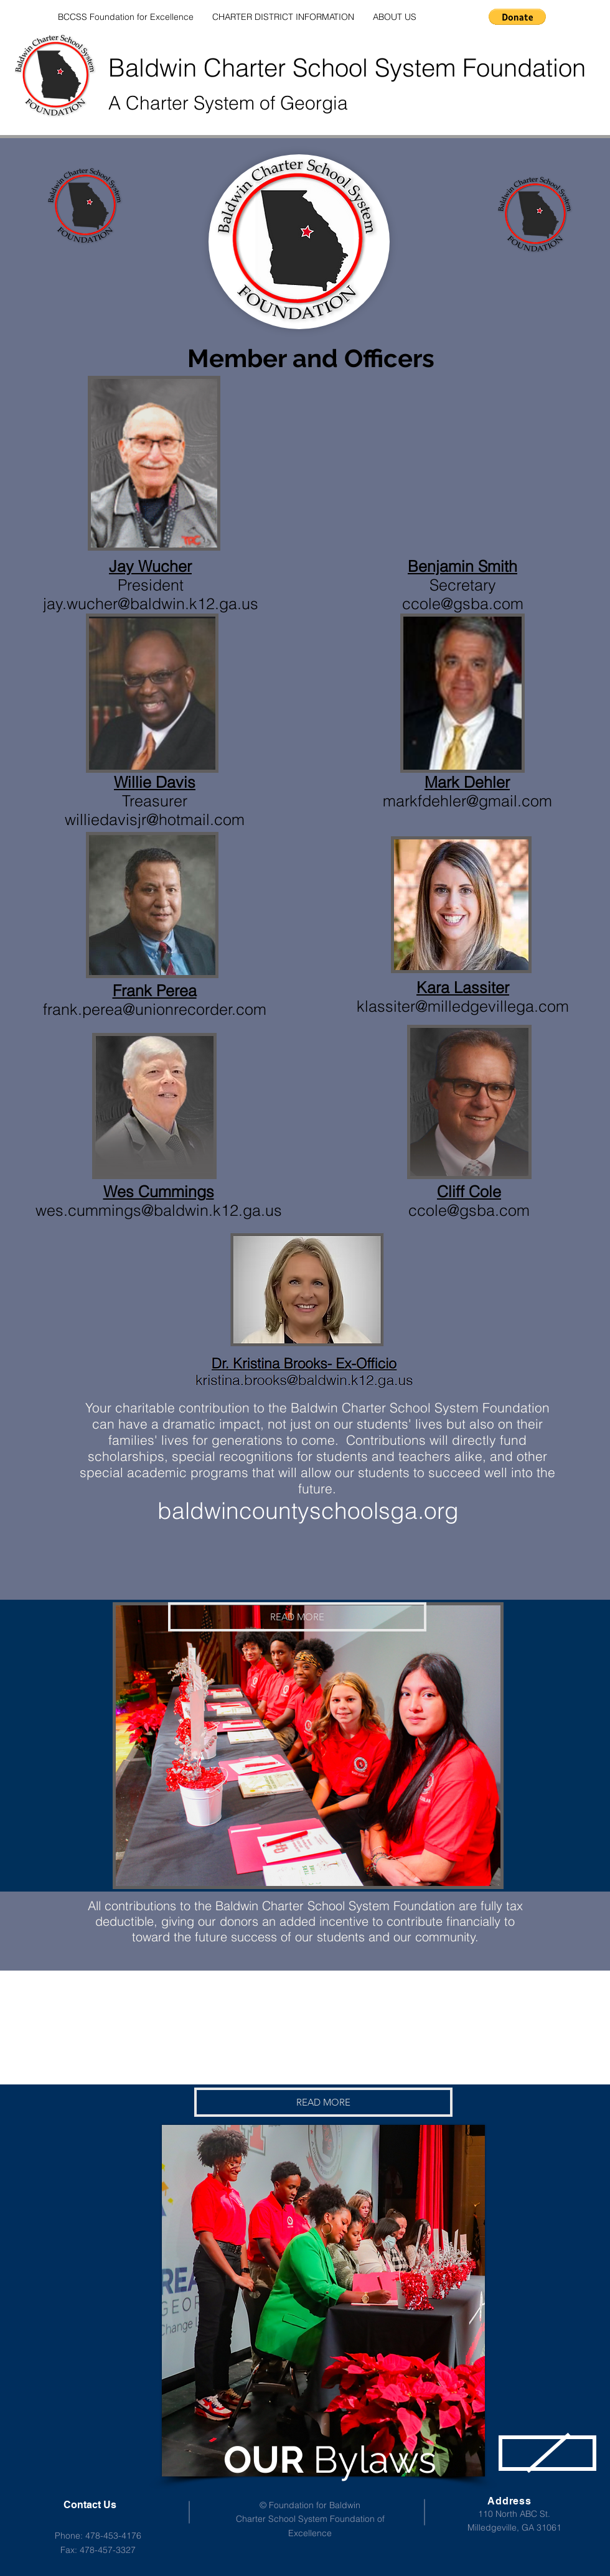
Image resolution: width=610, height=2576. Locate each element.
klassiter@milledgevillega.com (463, 1006)
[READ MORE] (297, 1616)
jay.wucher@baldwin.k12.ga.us (150, 603)
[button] (517, 17)
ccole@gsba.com (469, 1210)
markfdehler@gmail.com (467, 800)
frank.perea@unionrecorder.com (154, 1009)
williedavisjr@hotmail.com (155, 819)
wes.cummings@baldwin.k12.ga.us (158, 1210)
